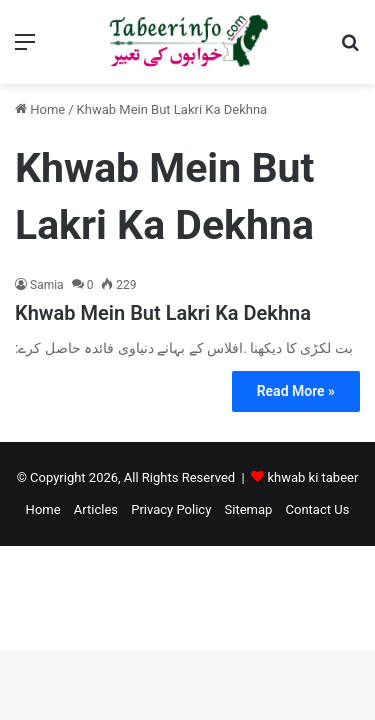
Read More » (296, 391)
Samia (47, 285)
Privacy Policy (171, 509)
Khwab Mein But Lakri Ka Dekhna (163, 313)
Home (40, 109)
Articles (96, 509)
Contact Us (318, 509)
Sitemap (249, 509)
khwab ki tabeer (312, 477)
